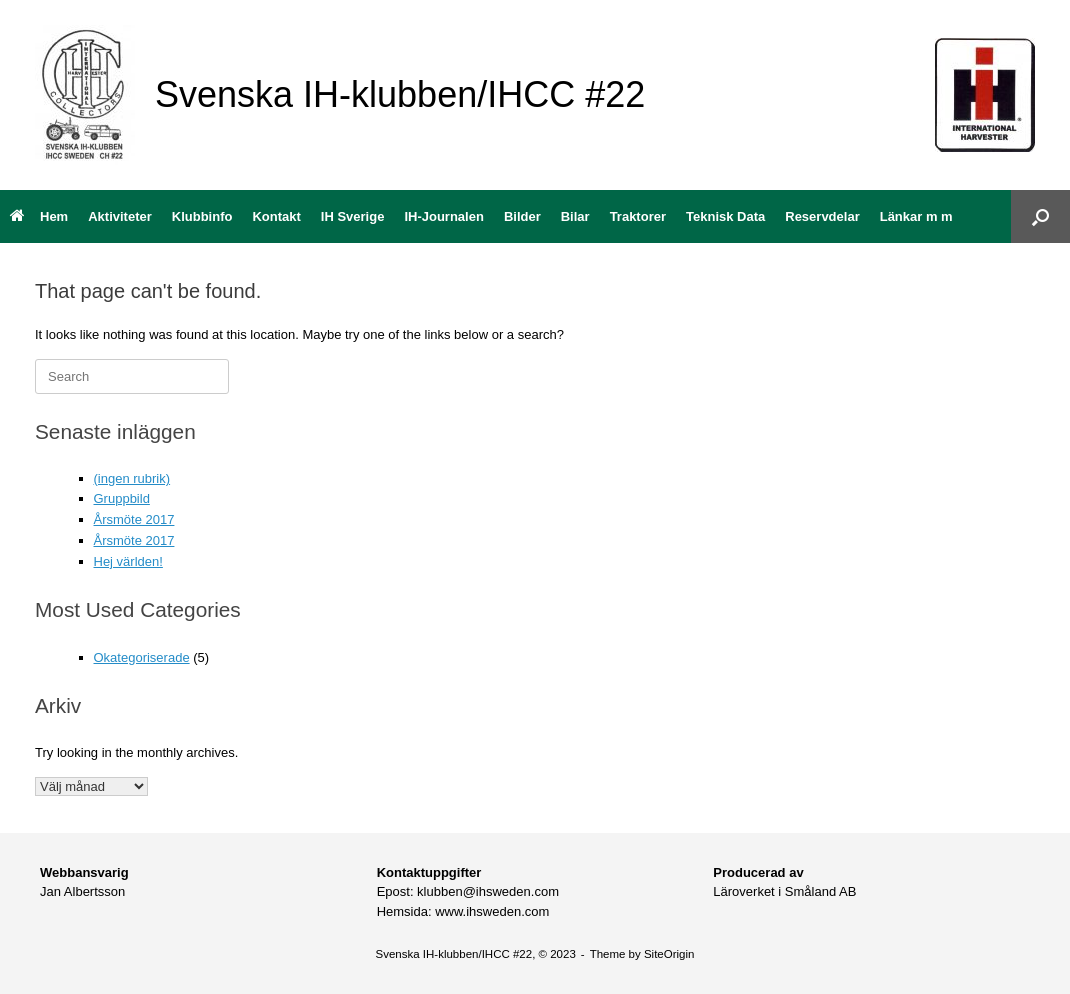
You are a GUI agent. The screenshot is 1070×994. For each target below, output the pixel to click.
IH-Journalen (443, 216)
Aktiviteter (120, 216)
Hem (39, 216)
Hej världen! (128, 561)
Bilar (575, 216)
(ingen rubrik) (132, 478)
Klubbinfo (202, 216)
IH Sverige (353, 216)
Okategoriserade (142, 657)
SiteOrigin (669, 954)
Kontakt (276, 216)
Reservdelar (822, 216)
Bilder (522, 216)
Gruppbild (122, 498)
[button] (1040, 216)
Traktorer (638, 216)
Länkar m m (916, 216)
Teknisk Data (725, 216)
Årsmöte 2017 (134, 519)
